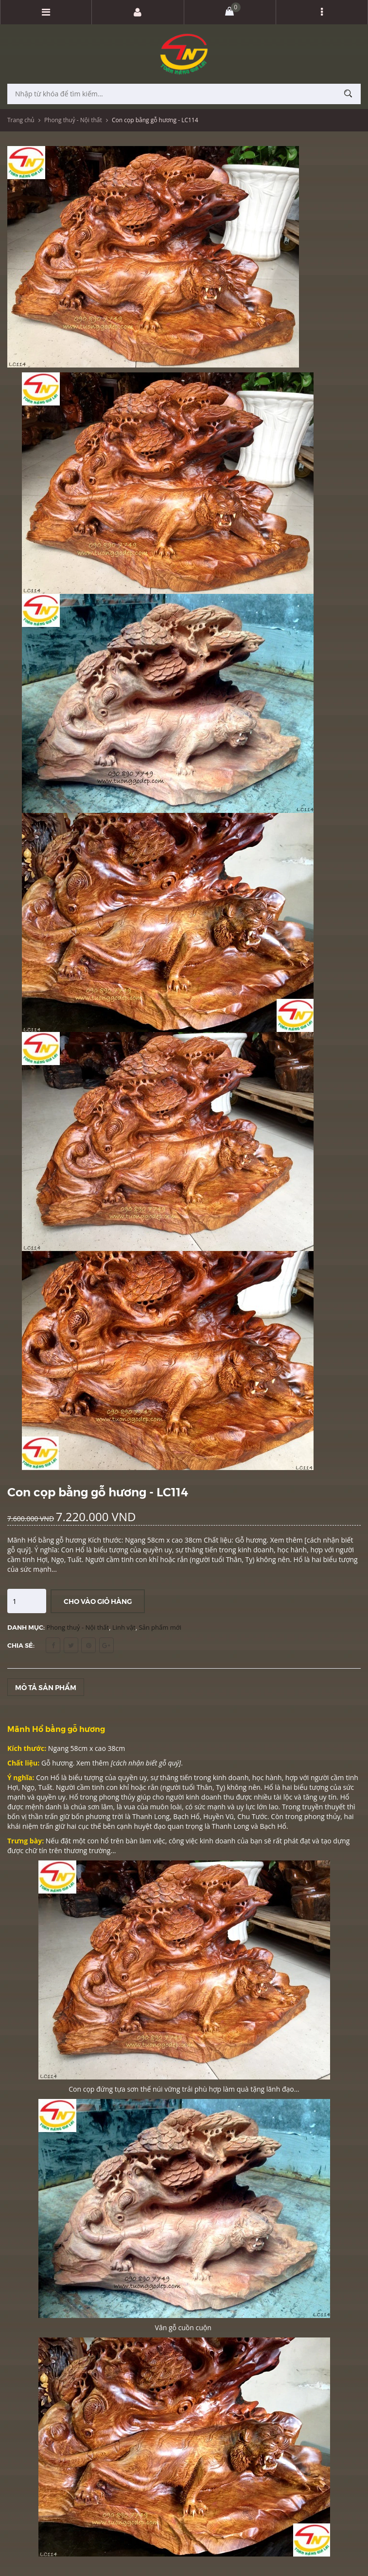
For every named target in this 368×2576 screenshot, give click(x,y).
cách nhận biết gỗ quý (146, 1762)
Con (43, 1777)
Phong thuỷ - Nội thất (73, 120)
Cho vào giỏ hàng (98, 1601)
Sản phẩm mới (160, 1627)
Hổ (56, 1777)
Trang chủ (21, 120)
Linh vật (124, 1627)
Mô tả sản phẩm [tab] (45, 1687)
